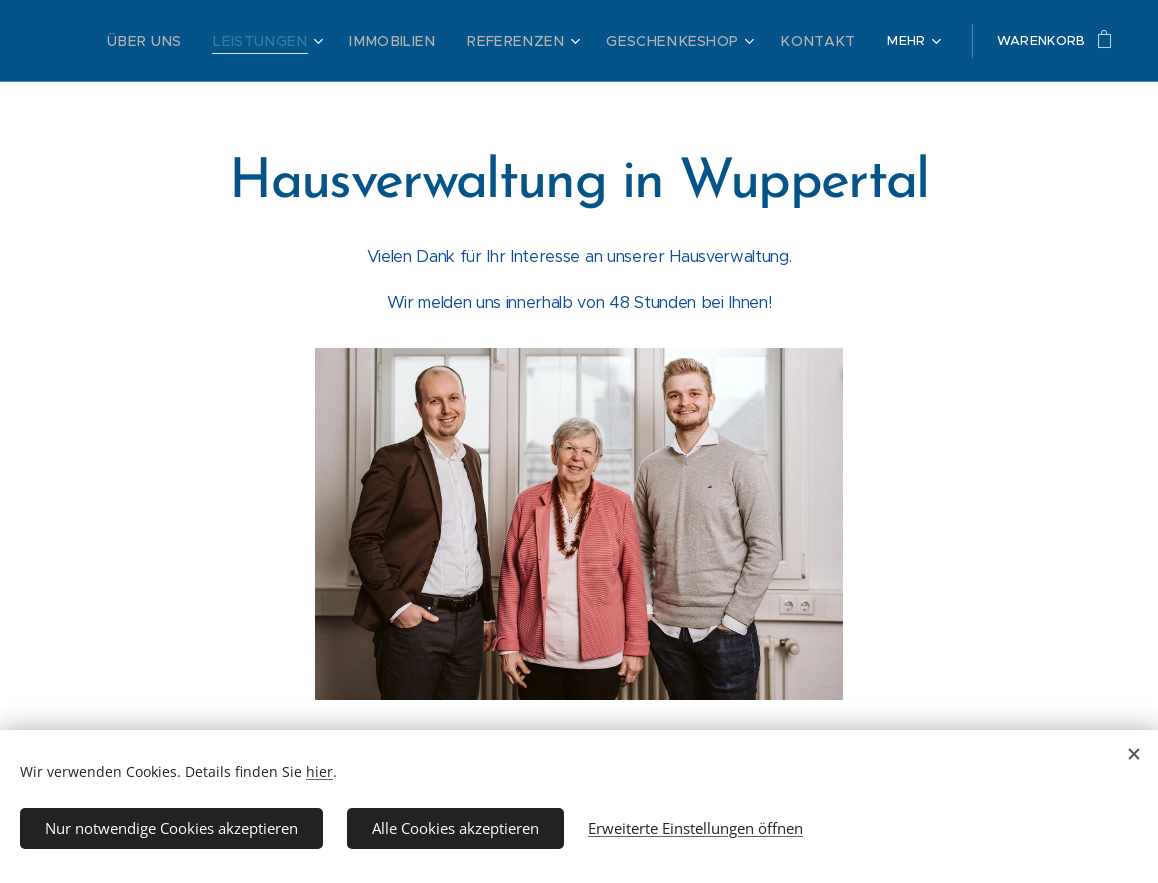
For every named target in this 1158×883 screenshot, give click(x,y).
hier (319, 771)
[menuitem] (216, 41)
